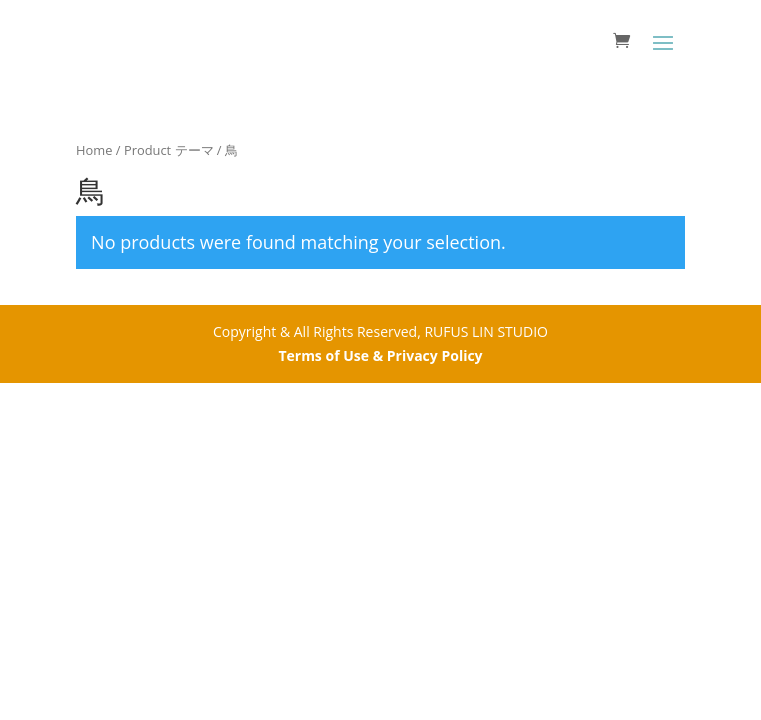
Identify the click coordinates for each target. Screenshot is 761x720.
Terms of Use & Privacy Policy (380, 355)
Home (94, 150)
